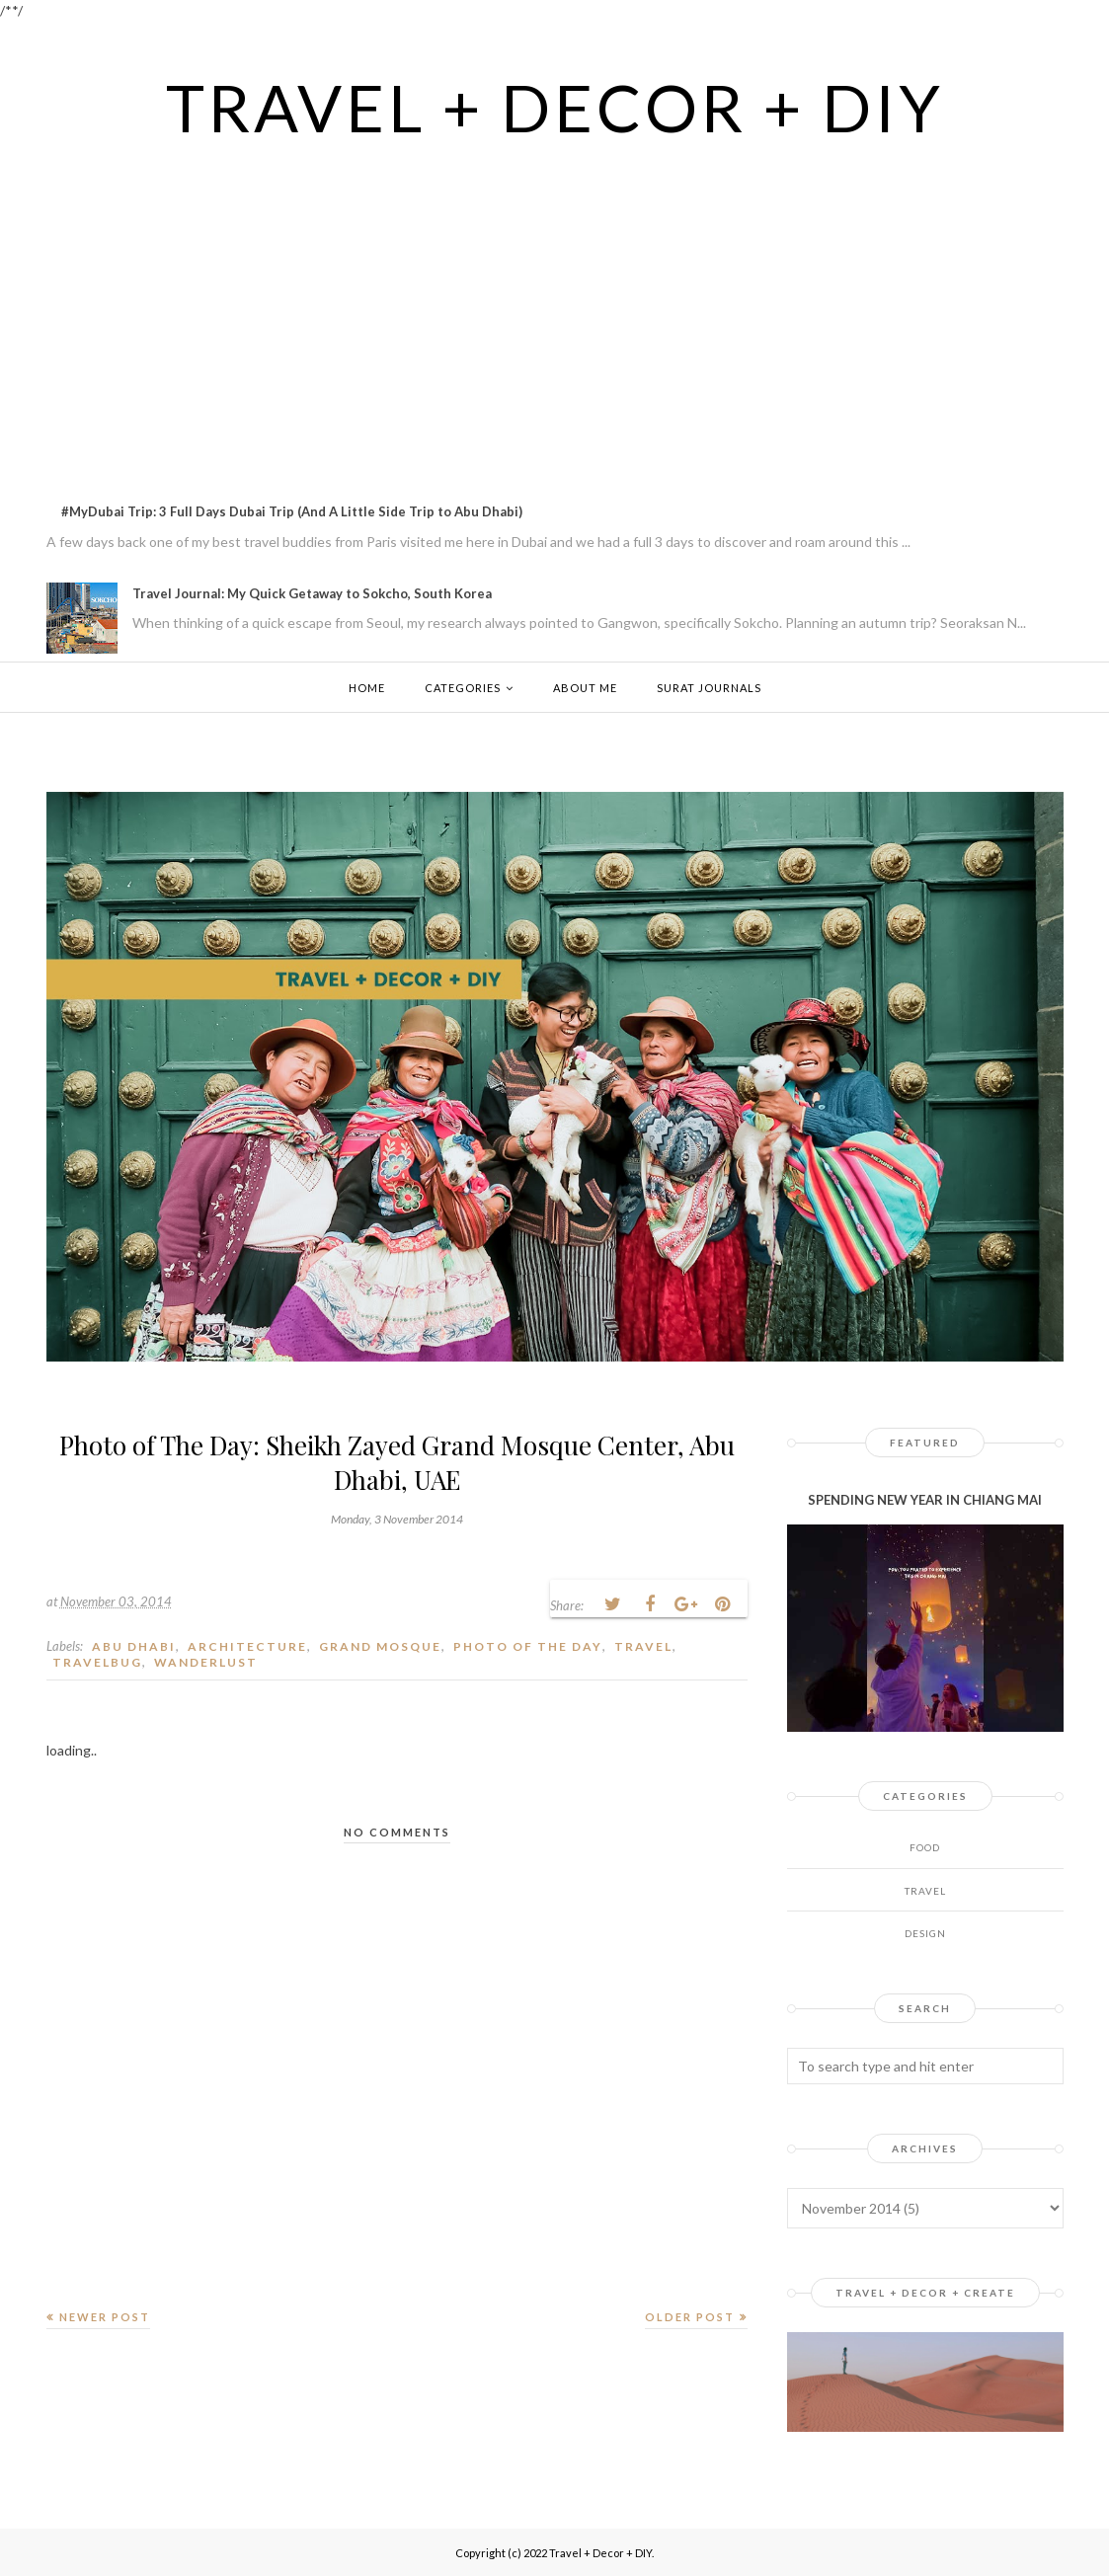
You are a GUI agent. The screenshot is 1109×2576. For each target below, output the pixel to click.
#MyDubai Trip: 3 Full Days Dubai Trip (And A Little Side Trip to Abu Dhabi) (291, 511)
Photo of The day (527, 1646)
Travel (643, 1646)
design (925, 1933)
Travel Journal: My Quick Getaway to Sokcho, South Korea (312, 593)
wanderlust (206, 1662)
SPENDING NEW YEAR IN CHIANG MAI (925, 1500)
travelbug (97, 1662)
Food (925, 1847)
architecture (247, 1646)
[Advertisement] (555, 293)
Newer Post (104, 2316)
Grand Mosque (380, 1646)
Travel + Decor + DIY (554, 105)
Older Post (690, 2316)
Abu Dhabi (134, 1646)
